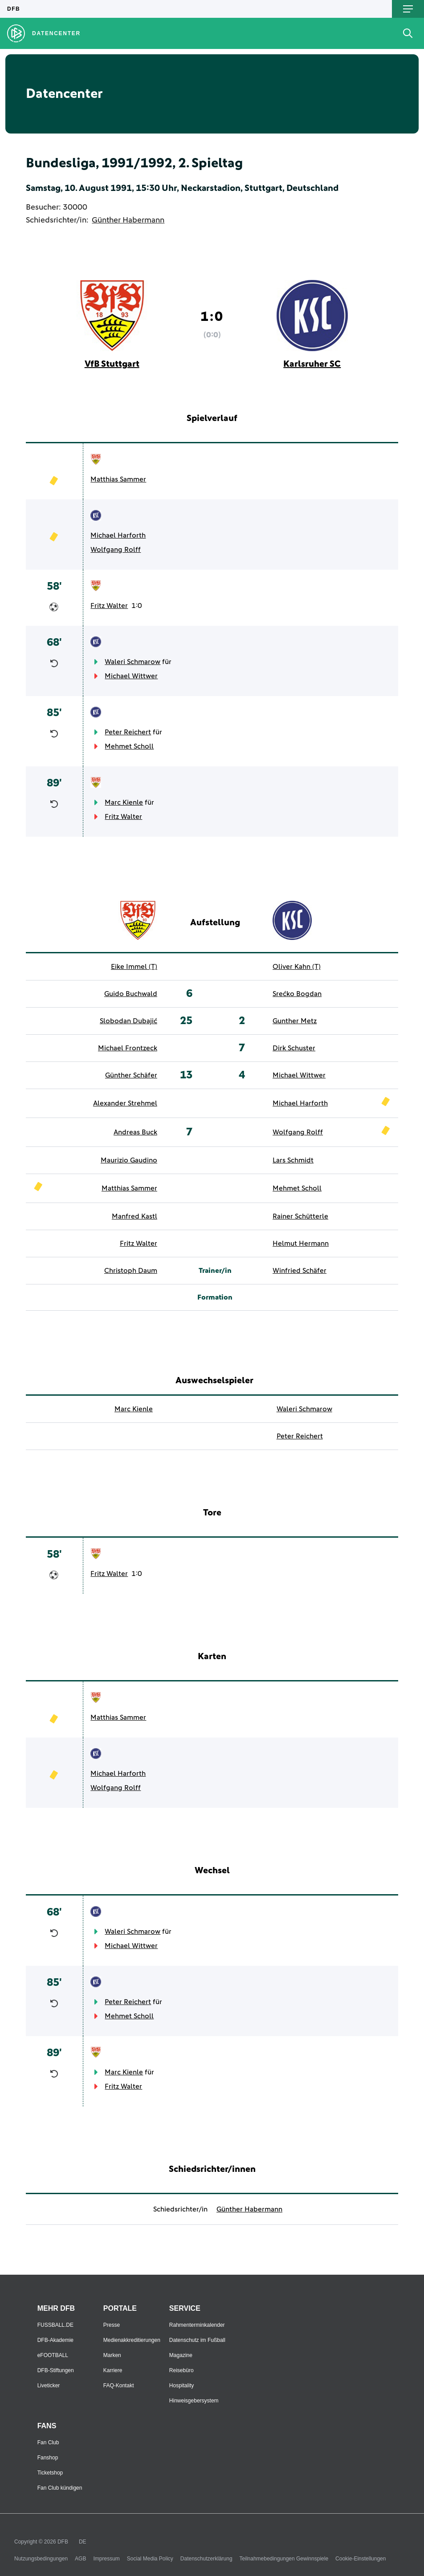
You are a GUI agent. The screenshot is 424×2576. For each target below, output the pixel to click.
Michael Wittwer (131, 676)
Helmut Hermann (301, 1243)
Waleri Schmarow (132, 661)
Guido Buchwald (130, 993)
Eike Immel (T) (134, 966)
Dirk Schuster (294, 1048)
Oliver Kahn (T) (297, 966)
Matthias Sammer (118, 479)
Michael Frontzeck (127, 1048)
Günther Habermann (128, 220)
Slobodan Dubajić (128, 1021)
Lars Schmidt (293, 1160)
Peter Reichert (128, 732)
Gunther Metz (295, 1021)
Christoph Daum (130, 1270)
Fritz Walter (109, 605)
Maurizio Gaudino (129, 1160)
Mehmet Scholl (129, 746)
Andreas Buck (135, 1132)
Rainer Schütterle (300, 1216)
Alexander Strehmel (125, 1103)
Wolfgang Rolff (115, 549)
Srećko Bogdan (297, 993)
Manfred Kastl (134, 1216)
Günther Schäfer (131, 1075)
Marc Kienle (124, 802)
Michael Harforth (118, 535)
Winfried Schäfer (299, 1270)
